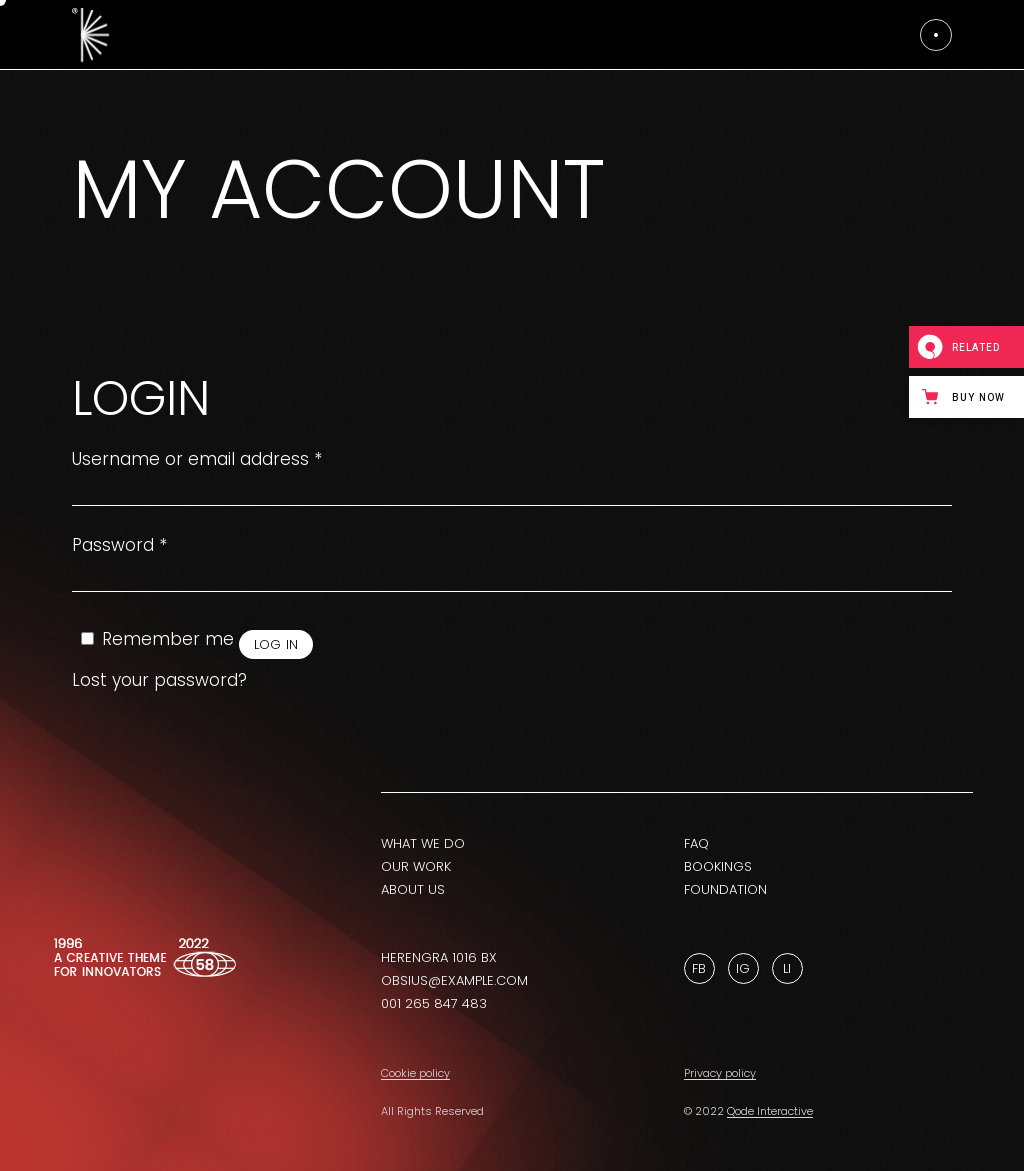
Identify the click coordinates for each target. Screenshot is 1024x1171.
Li (787, 968)
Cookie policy (415, 1073)
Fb (699, 968)
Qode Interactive (770, 1111)
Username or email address (197, 459)
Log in (276, 644)
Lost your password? (159, 680)
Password (119, 545)
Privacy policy (720, 1073)
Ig (743, 968)
